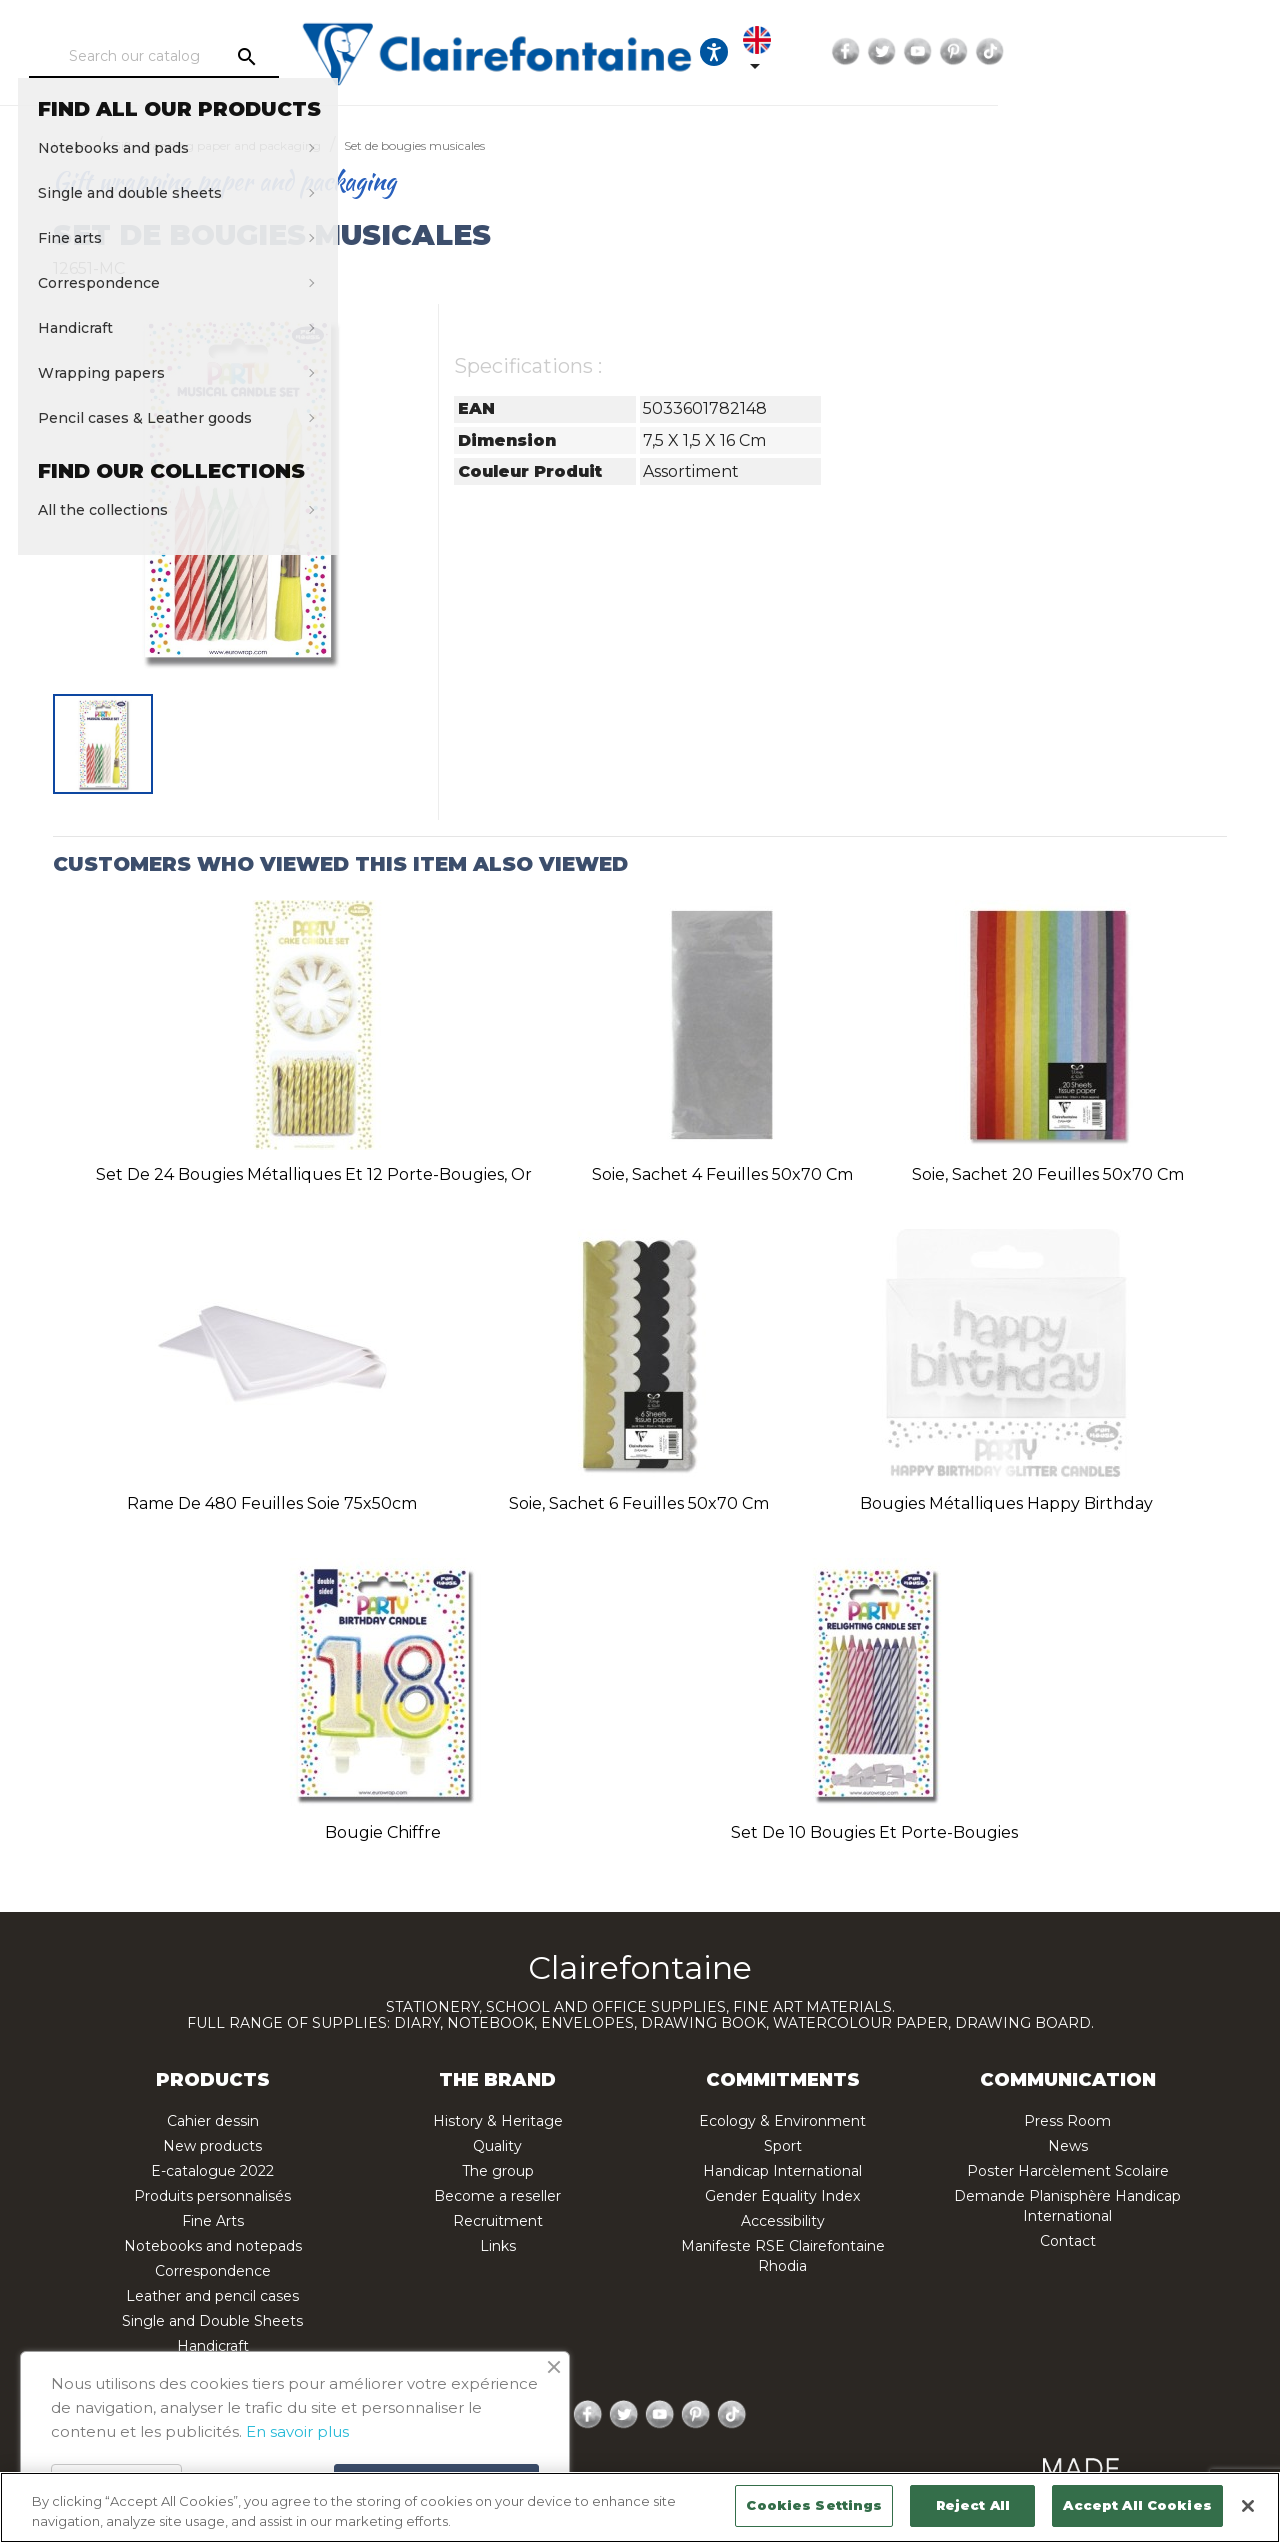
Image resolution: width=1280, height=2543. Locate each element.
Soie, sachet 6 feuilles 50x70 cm (639, 1503)
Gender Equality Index (782, 2196)
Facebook (1072, 52)
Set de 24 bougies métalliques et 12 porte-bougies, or (314, 1174)
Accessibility (783, 2221)
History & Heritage (498, 2121)
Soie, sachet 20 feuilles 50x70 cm (1048, 1174)
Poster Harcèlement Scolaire (1068, 2171)
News (1068, 2146)
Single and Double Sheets (212, 2321)
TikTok (1216, 52)
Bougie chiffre (383, 1832)
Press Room (1067, 2121)
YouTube (1144, 52)
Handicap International (782, 2171)
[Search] (215, 57)
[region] (640, 2507)
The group (498, 2171)
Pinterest (1180, 52)
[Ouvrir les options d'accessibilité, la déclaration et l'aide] (921, 52)
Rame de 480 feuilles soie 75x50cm (272, 1503)
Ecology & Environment (782, 2121)
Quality (497, 2146)
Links (498, 2246)
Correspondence (213, 2271)
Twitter (1108, 52)
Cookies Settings (814, 2505)
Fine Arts (213, 2221)
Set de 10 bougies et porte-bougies (874, 1832)
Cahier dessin (213, 2121)
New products (212, 2146)
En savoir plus (297, 2431)
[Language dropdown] (982, 52)
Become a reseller (497, 2196)
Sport (783, 2146)
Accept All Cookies (1137, 2505)
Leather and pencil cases (212, 2296)
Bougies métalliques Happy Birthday (1006, 1503)
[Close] (1248, 2506)
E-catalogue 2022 (212, 2171)
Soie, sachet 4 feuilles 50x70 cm (722, 1174)
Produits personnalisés (212, 2196)
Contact (1068, 2241)
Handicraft (213, 2346)
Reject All (973, 2505)
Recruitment (498, 2221)
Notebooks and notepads (213, 2246)
